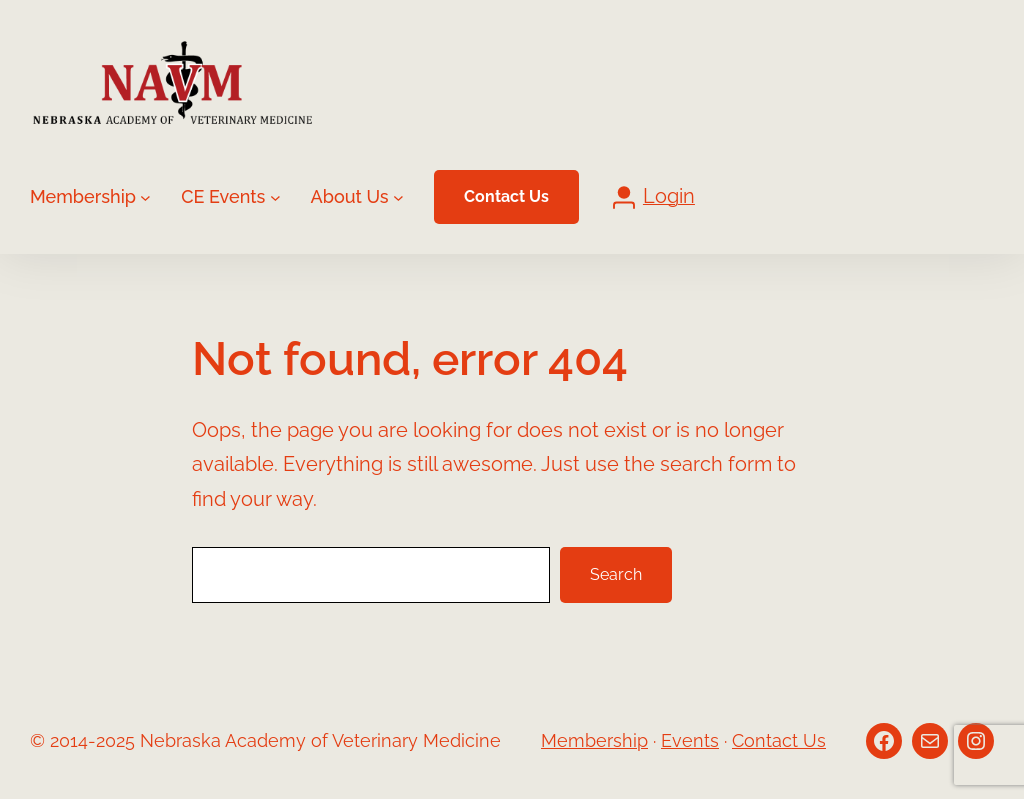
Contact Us (506, 196)
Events (690, 740)
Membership (594, 740)
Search (616, 574)
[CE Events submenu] (275, 196)
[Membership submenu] (145, 196)
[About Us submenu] (398, 196)
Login (669, 196)
